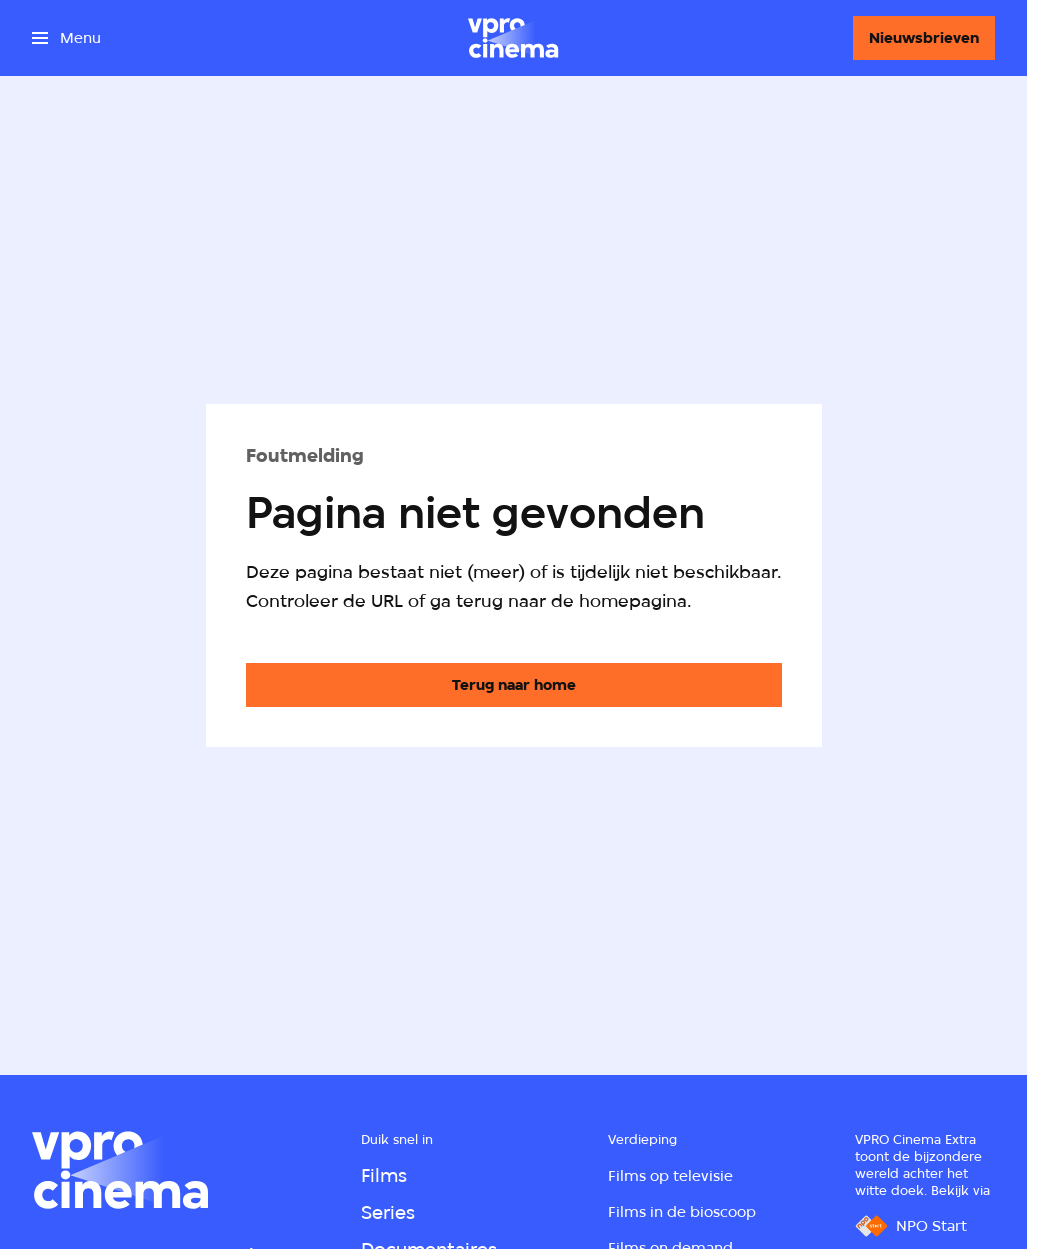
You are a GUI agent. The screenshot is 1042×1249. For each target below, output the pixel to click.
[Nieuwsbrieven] (924, 38)
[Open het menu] (66, 38)
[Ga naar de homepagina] (514, 685)
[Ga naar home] (513, 38)
